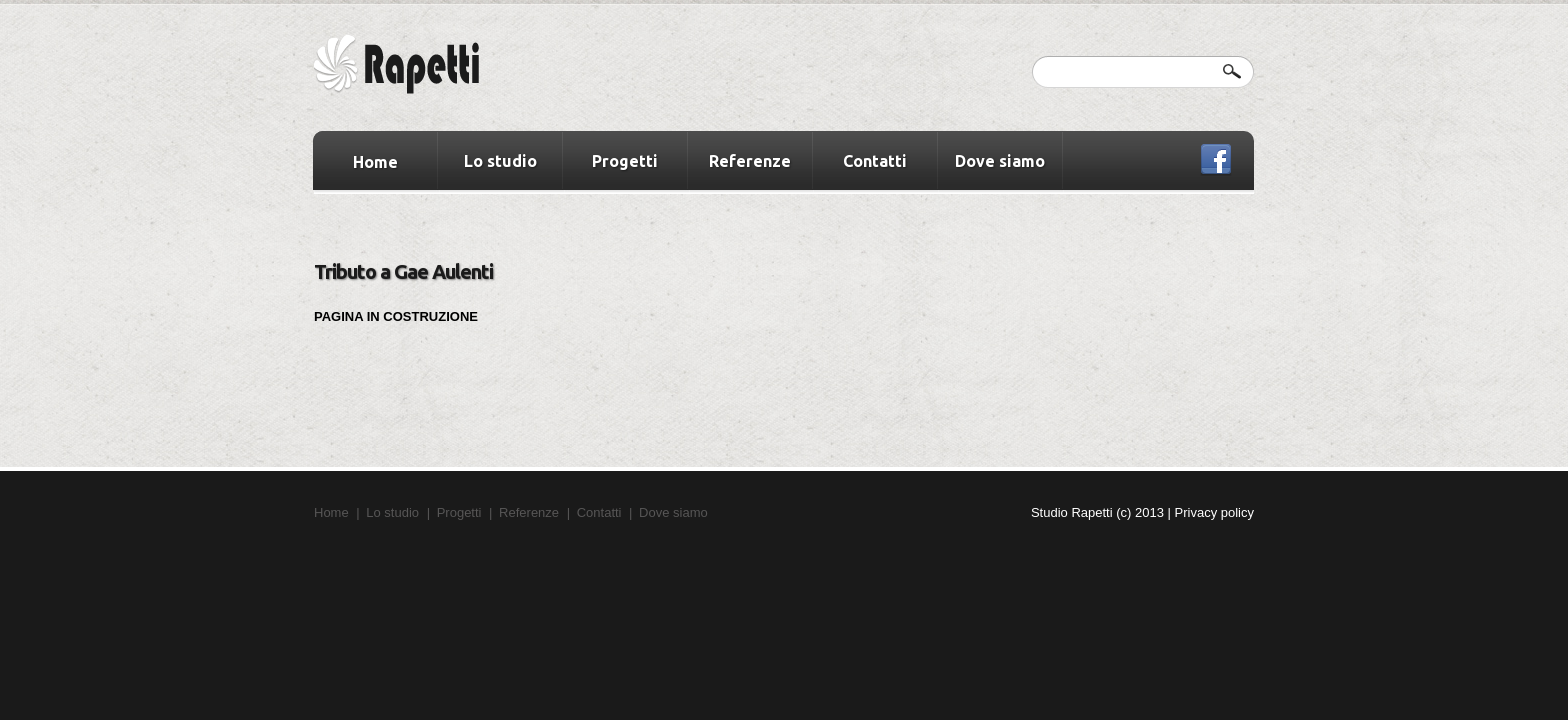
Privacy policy (1214, 512)
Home (375, 162)
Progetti (625, 161)
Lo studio (500, 161)
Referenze (750, 161)
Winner (419, 67)
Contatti (875, 161)
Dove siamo (1000, 161)
